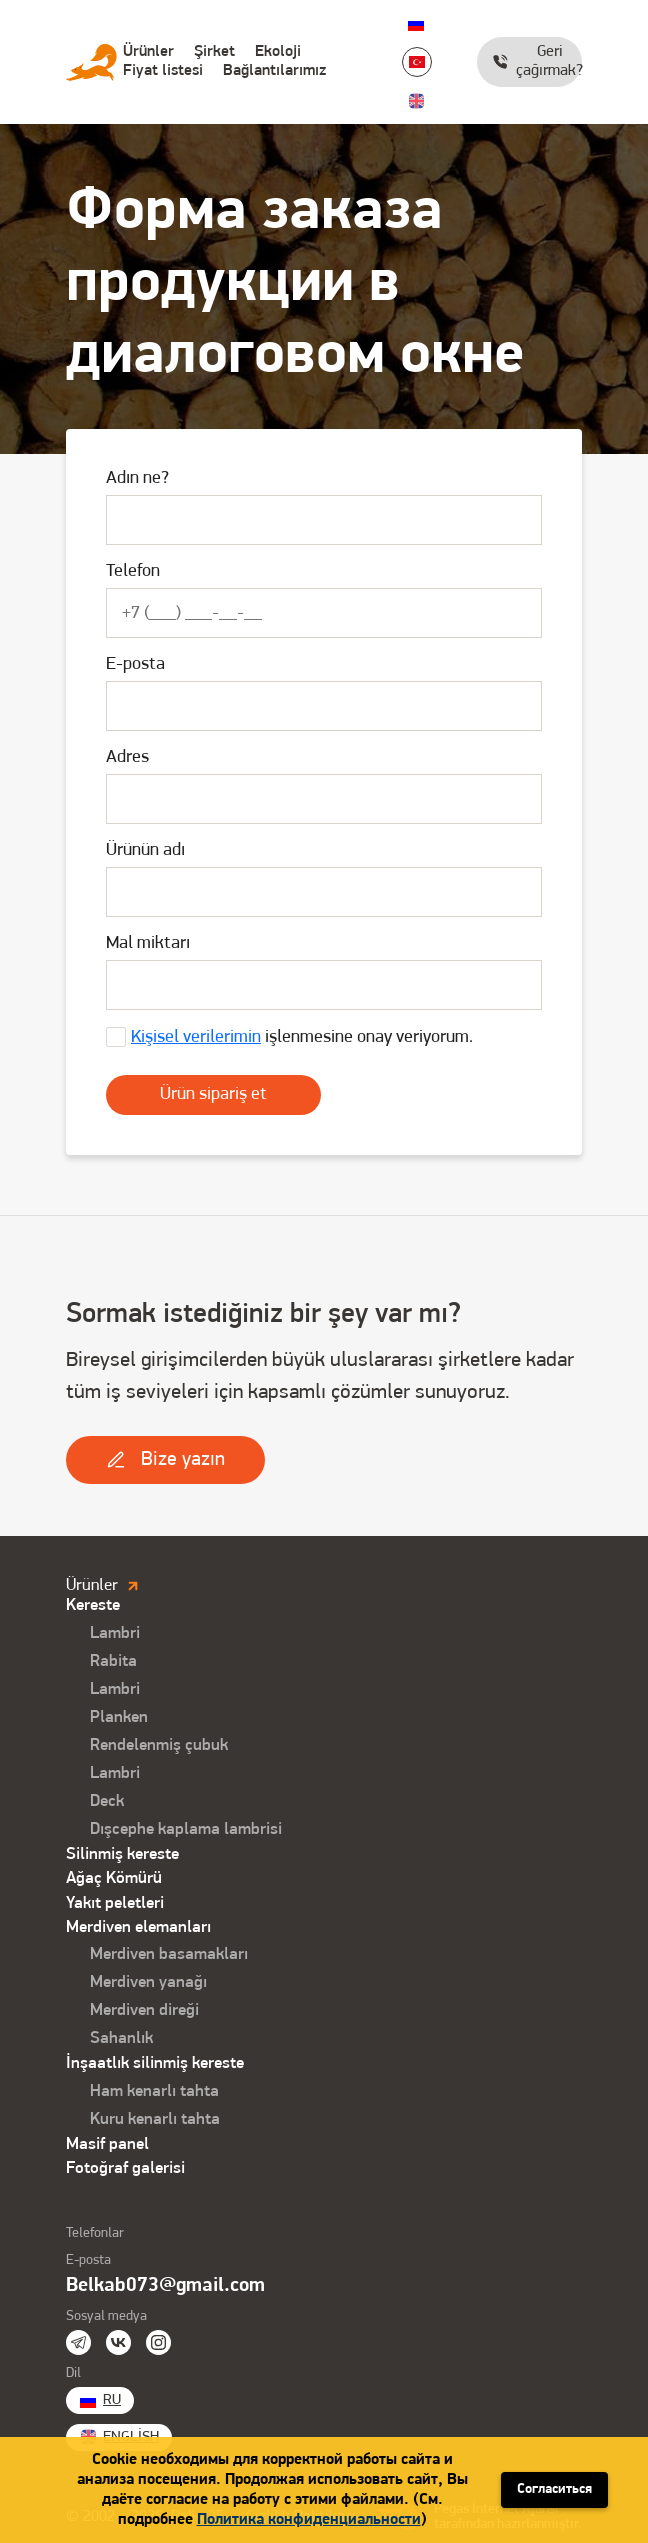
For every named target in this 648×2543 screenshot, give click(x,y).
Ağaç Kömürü (114, 1878)
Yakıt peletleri (115, 1903)
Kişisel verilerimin (196, 1037)
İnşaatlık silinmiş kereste (155, 2063)
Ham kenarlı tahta (154, 2091)
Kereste (93, 1605)
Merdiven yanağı (148, 1982)
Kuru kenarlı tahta (155, 2119)
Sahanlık (121, 2038)
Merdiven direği (144, 2010)
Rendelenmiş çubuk (159, 1745)
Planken (119, 1717)
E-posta (135, 664)
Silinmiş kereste (122, 1854)
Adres (127, 757)
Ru (416, 23)
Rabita (113, 1661)
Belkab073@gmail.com (165, 2286)
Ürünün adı (145, 850)
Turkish (417, 62)
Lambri (115, 1633)
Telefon (133, 571)
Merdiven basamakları (169, 1954)
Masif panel (107, 2144)
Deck (107, 1801)
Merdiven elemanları (138, 1927)
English (416, 101)
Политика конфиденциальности (309, 2520)
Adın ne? (137, 478)
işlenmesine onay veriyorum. (302, 1037)
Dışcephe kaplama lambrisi (186, 1829)
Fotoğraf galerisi (125, 2168)
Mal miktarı (148, 943)
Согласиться (554, 2489)
